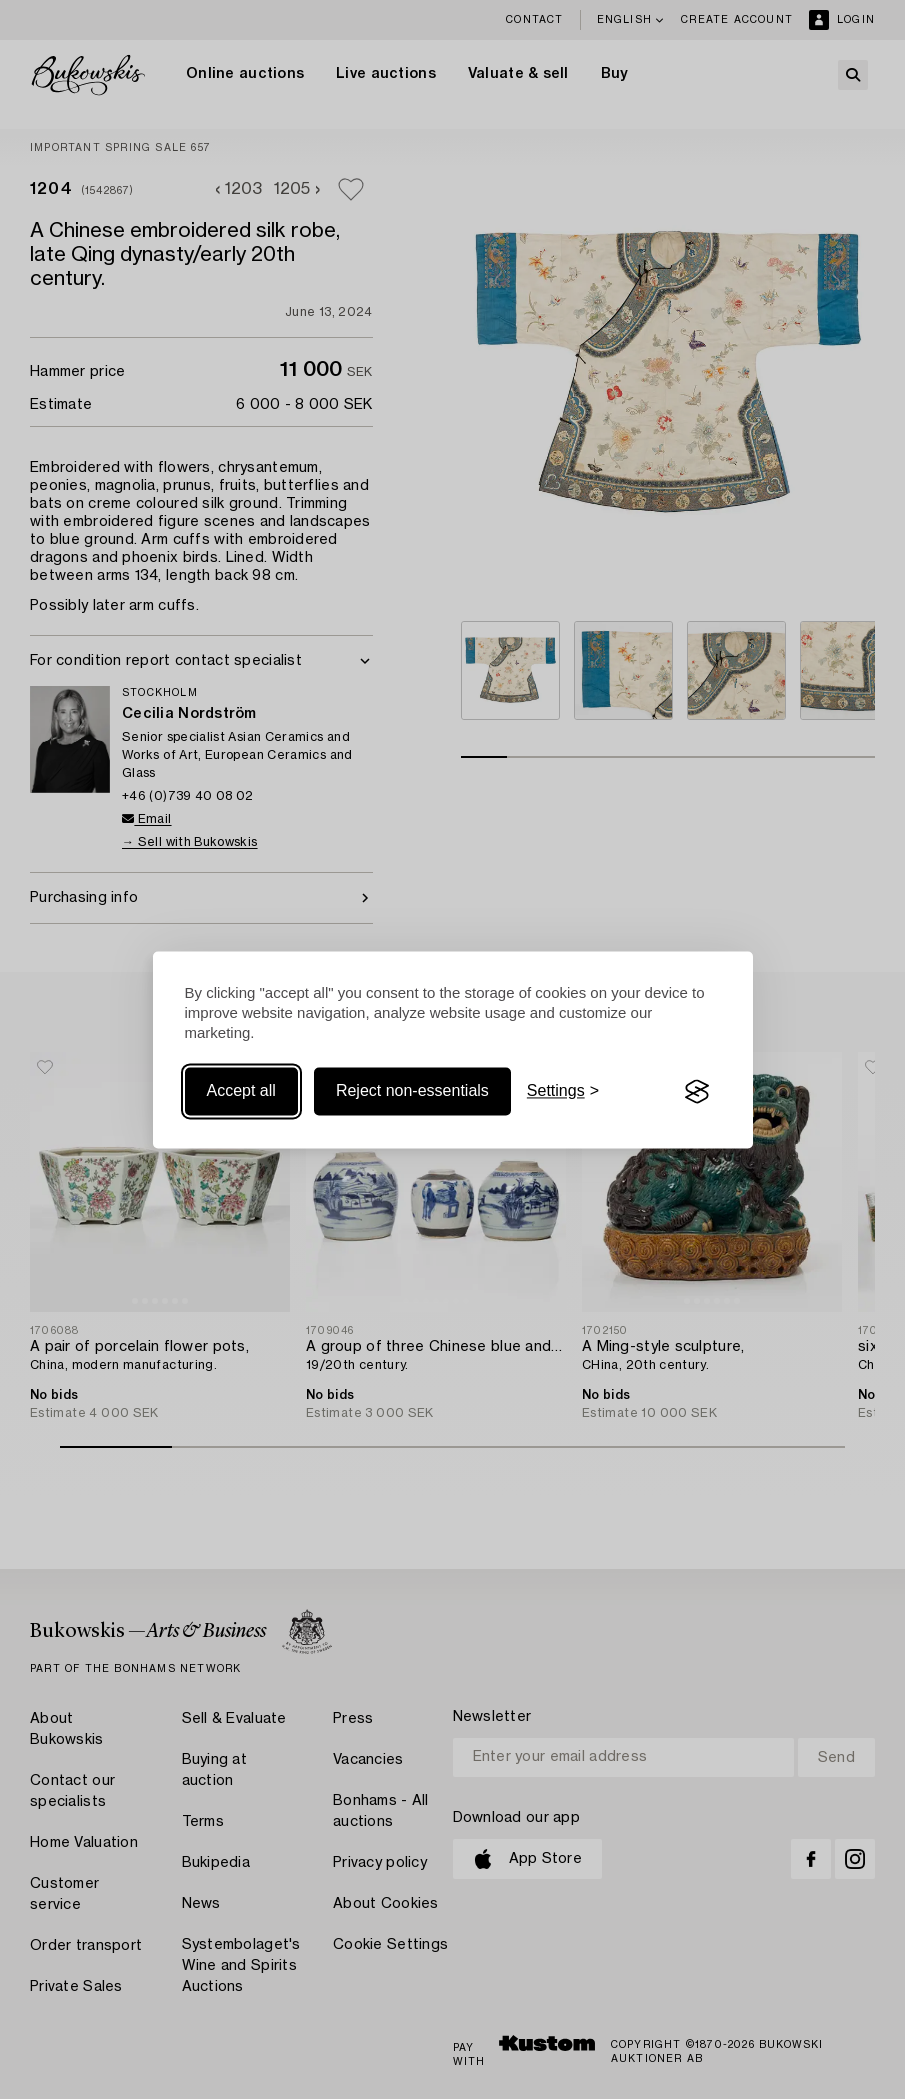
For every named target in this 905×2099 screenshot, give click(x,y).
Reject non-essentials (412, 1091)
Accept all (241, 1091)
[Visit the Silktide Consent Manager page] (697, 1092)
